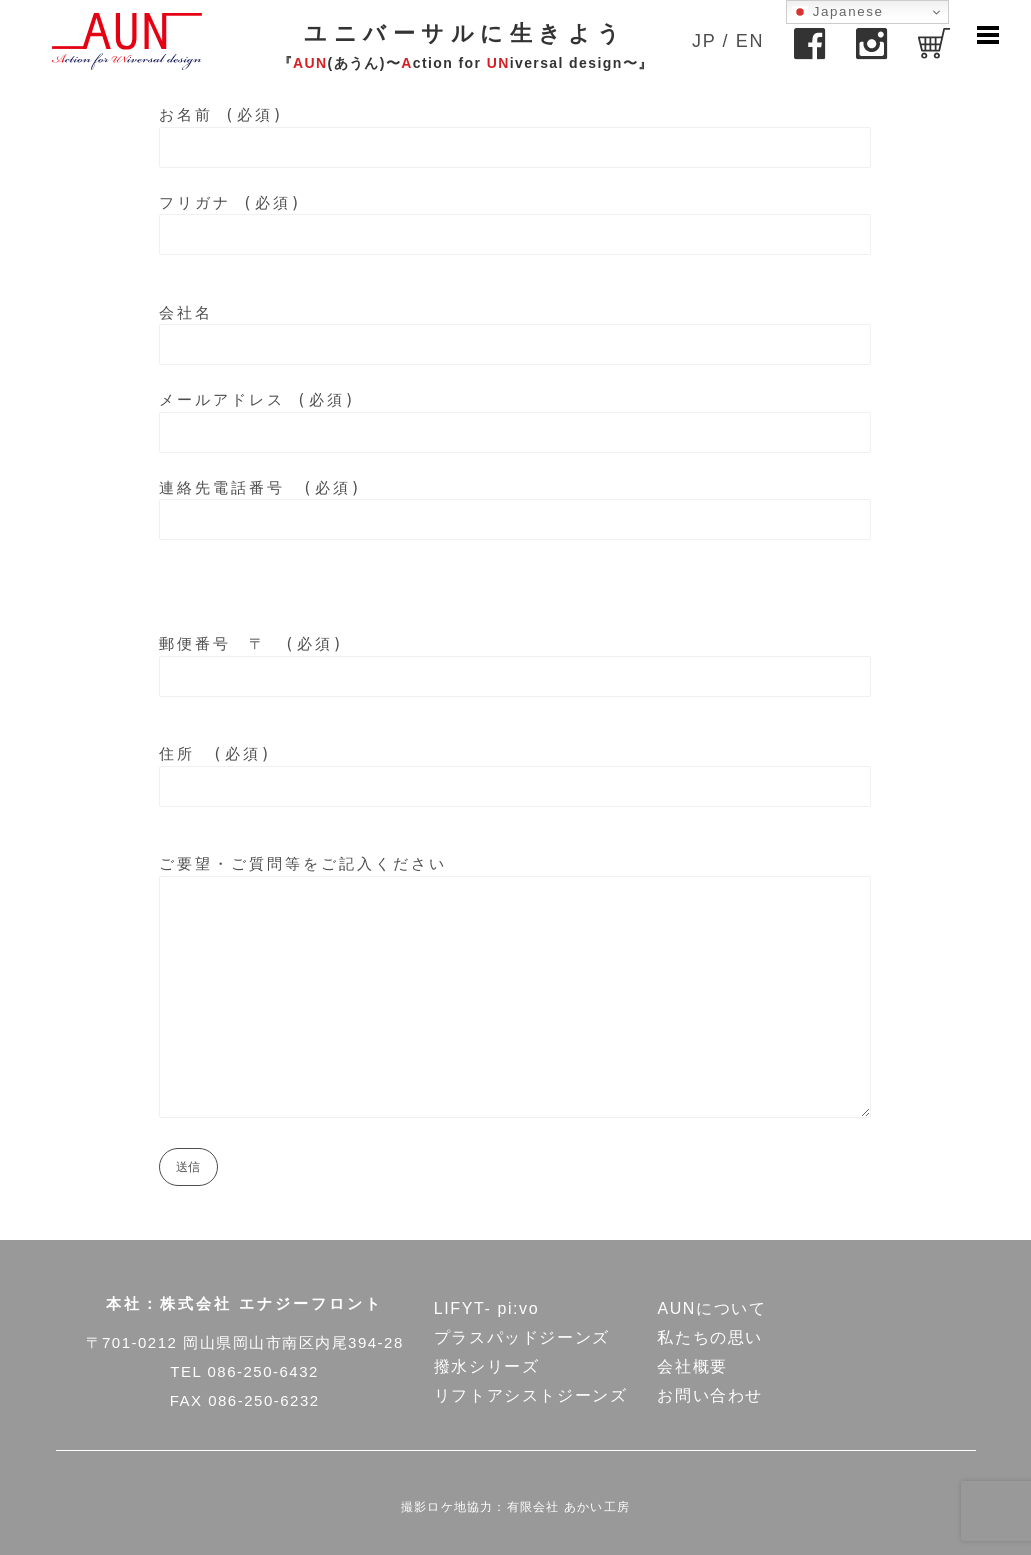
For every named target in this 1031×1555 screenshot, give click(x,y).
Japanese (838, 12)
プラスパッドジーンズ (522, 1337)
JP (704, 41)
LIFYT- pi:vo (486, 1308)
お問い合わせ (710, 1395)
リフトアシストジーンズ (531, 1395)
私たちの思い (710, 1337)
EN (750, 41)
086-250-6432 (262, 1371)
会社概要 (692, 1366)
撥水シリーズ (487, 1366)
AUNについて (711, 1308)
